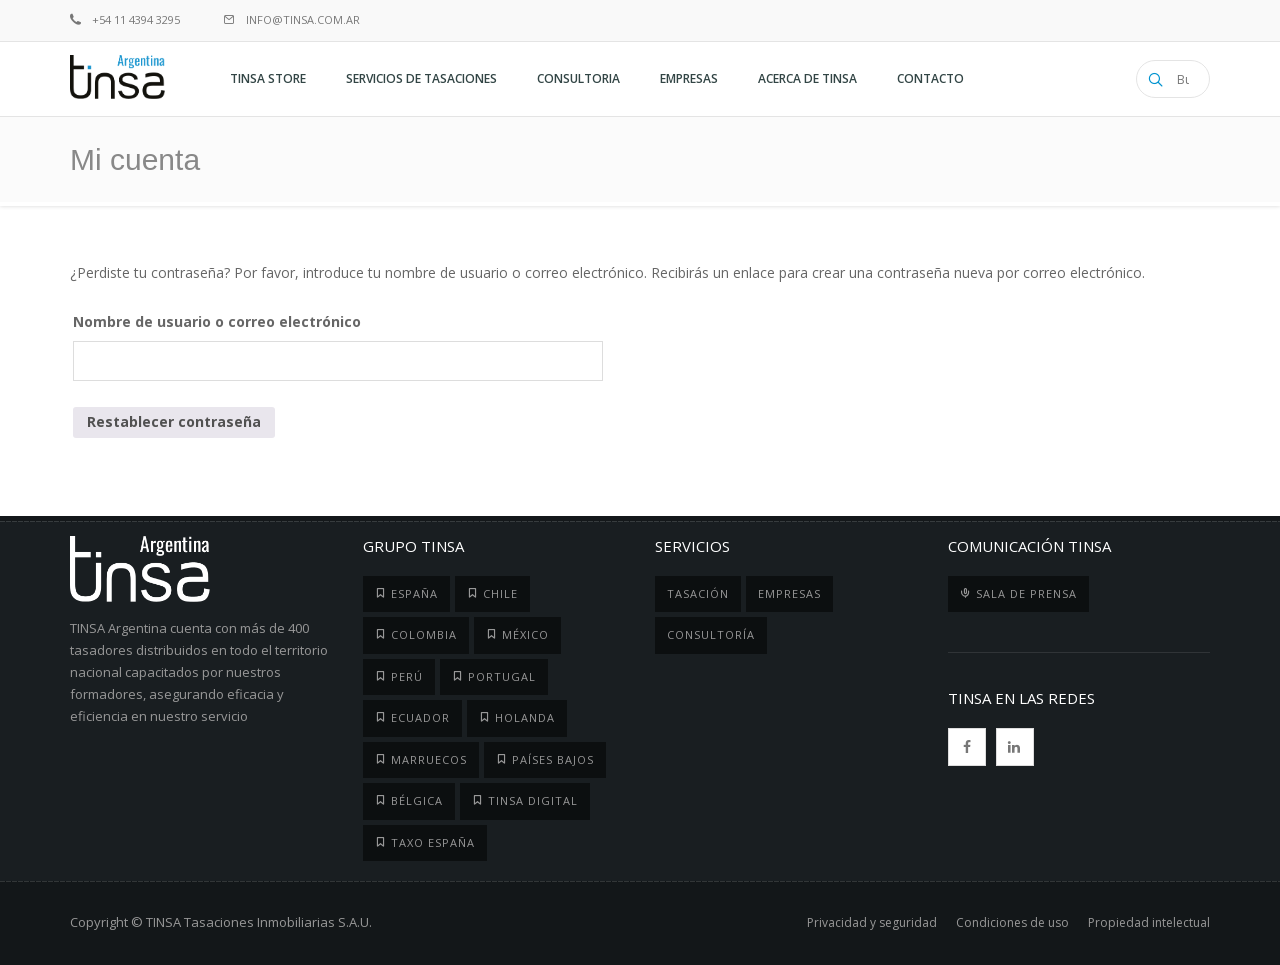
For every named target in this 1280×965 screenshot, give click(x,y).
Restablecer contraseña (174, 421)
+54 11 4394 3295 (125, 19)
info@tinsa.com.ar (292, 19)
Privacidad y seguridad (872, 922)
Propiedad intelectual (1149, 922)
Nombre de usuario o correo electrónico (217, 321)
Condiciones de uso (1012, 922)
